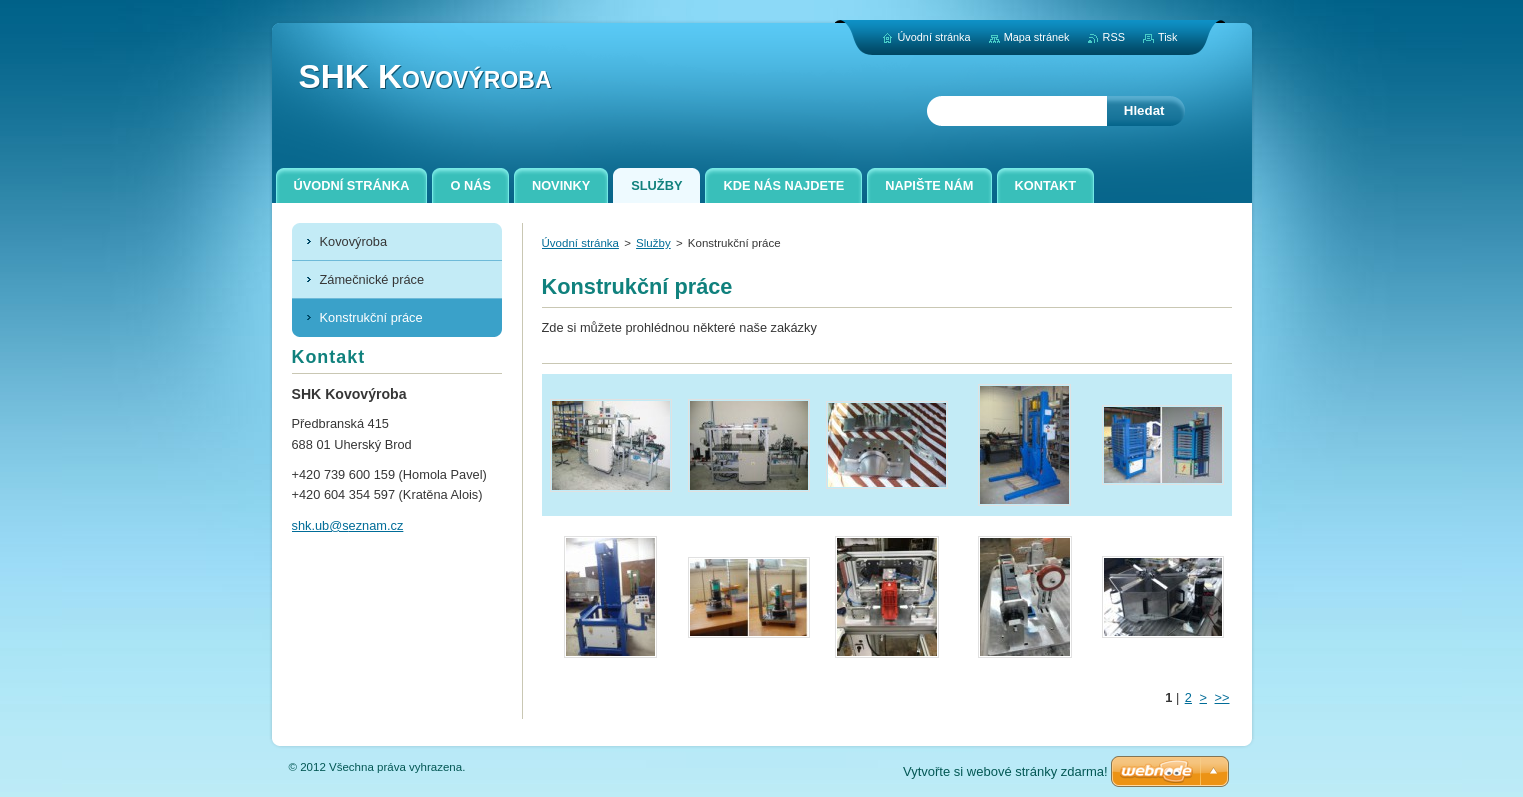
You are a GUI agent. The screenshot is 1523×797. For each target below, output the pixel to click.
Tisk (1168, 37)
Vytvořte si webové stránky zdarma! (1005, 771)
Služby (653, 243)
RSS (1114, 37)
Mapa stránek (1037, 37)
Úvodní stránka (580, 243)
